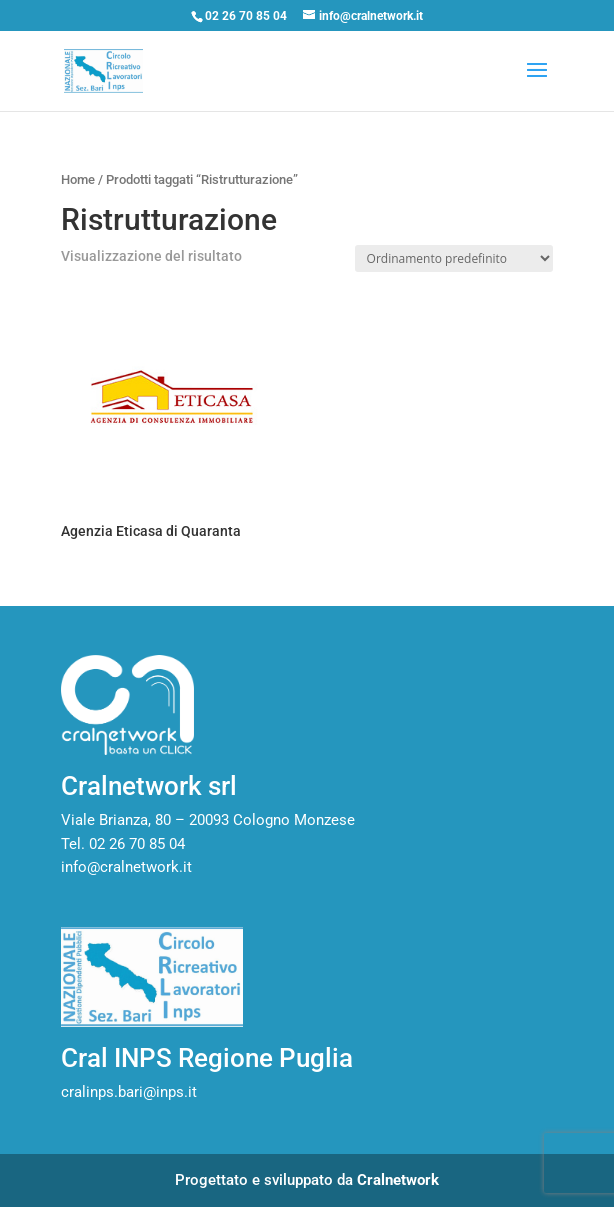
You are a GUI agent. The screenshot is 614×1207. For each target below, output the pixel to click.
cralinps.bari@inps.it (129, 1092)
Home (78, 179)
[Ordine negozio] (454, 258)
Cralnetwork (398, 1180)
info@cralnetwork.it (126, 867)
